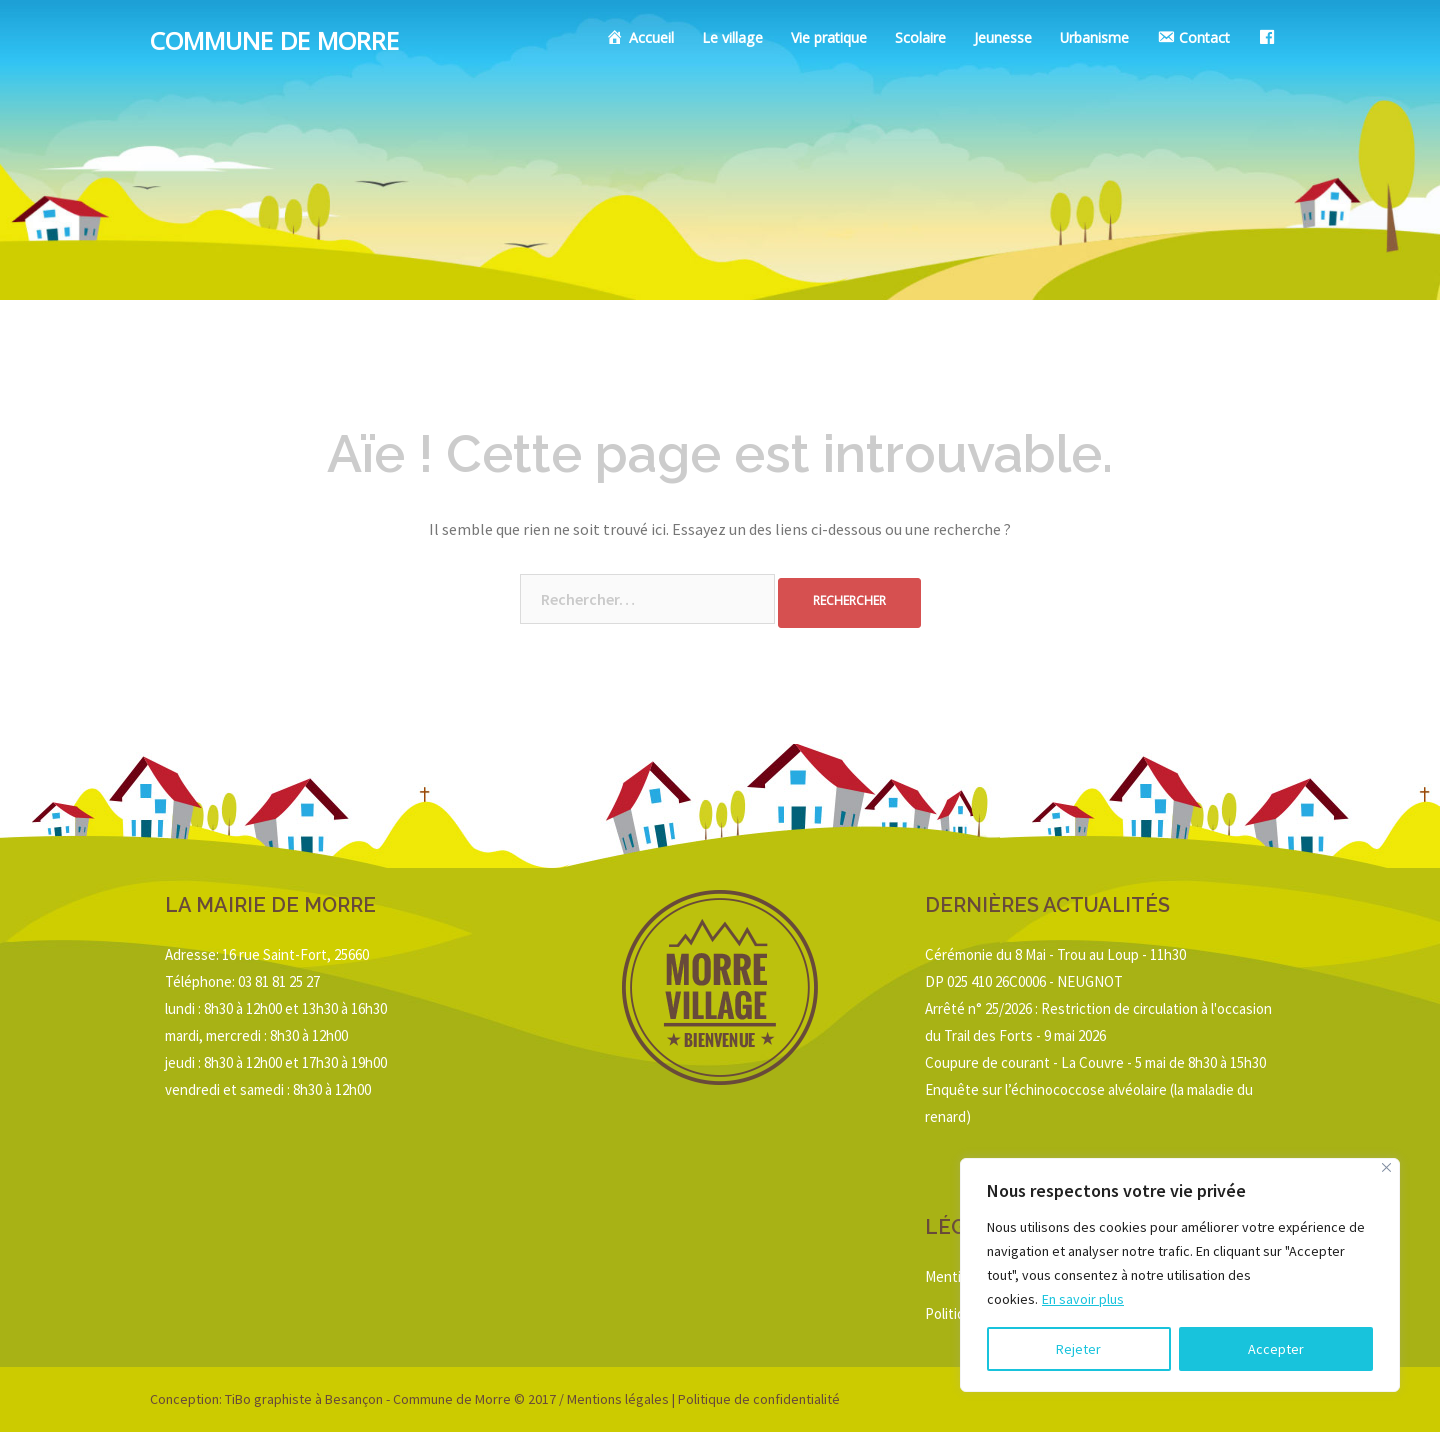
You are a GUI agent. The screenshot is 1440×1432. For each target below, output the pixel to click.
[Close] (1386, 1167)
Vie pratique (829, 40)
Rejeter (1078, 1349)
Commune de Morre (274, 45)
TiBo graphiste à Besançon (302, 1399)
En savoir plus (1083, 1299)
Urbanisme (1094, 40)
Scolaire (920, 40)
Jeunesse (1003, 40)
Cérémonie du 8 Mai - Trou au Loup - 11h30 (1055, 954)
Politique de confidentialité (759, 1399)
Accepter (1276, 1349)
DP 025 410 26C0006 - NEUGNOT (1024, 981)
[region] (1180, 1275)
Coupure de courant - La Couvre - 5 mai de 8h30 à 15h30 (1095, 1062)
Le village (732, 40)
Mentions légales (618, 1399)
